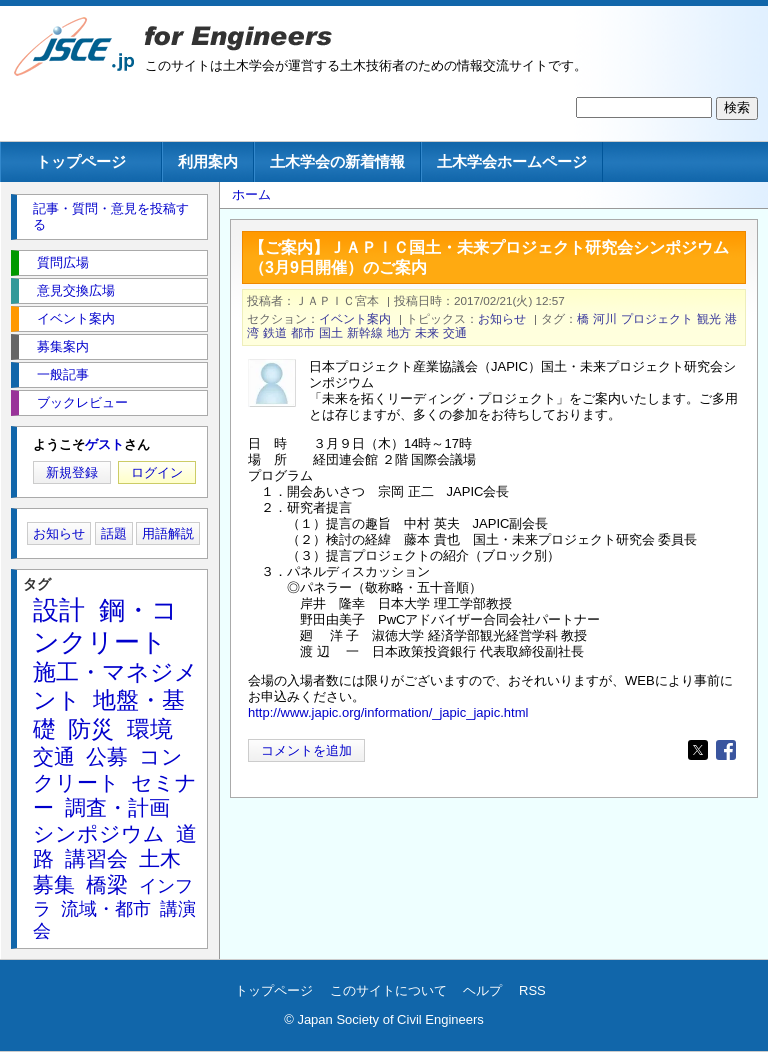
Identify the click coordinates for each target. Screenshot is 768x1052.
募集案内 (63, 346)
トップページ (81, 161)
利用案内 (208, 161)
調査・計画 (117, 807)
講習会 (96, 858)
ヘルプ (482, 990)
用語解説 (168, 533)
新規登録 (72, 472)
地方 (399, 332)
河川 (605, 318)
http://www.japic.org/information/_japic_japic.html (388, 712)
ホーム (251, 194)
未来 (427, 332)
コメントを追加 (306, 750)
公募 (107, 756)
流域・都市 (106, 909)
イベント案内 (355, 318)
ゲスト (104, 444)
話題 (114, 533)
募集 (54, 884)
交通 (455, 332)
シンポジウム (99, 833)
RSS (532, 990)
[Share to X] (698, 750)
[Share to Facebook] (726, 750)
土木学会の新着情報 (337, 161)
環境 (150, 729)
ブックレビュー (82, 402)
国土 (331, 332)
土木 (160, 858)
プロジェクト (657, 318)
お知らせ (502, 318)
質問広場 (63, 262)
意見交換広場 (76, 290)
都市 (303, 332)
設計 (59, 610)
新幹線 (365, 332)
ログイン (157, 472)
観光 (709, 318)
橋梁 (107, 884)
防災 (91, 729)
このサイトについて (388, 990)
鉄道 (275, 332)
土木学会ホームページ (512, 161)
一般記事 (63, 374)
